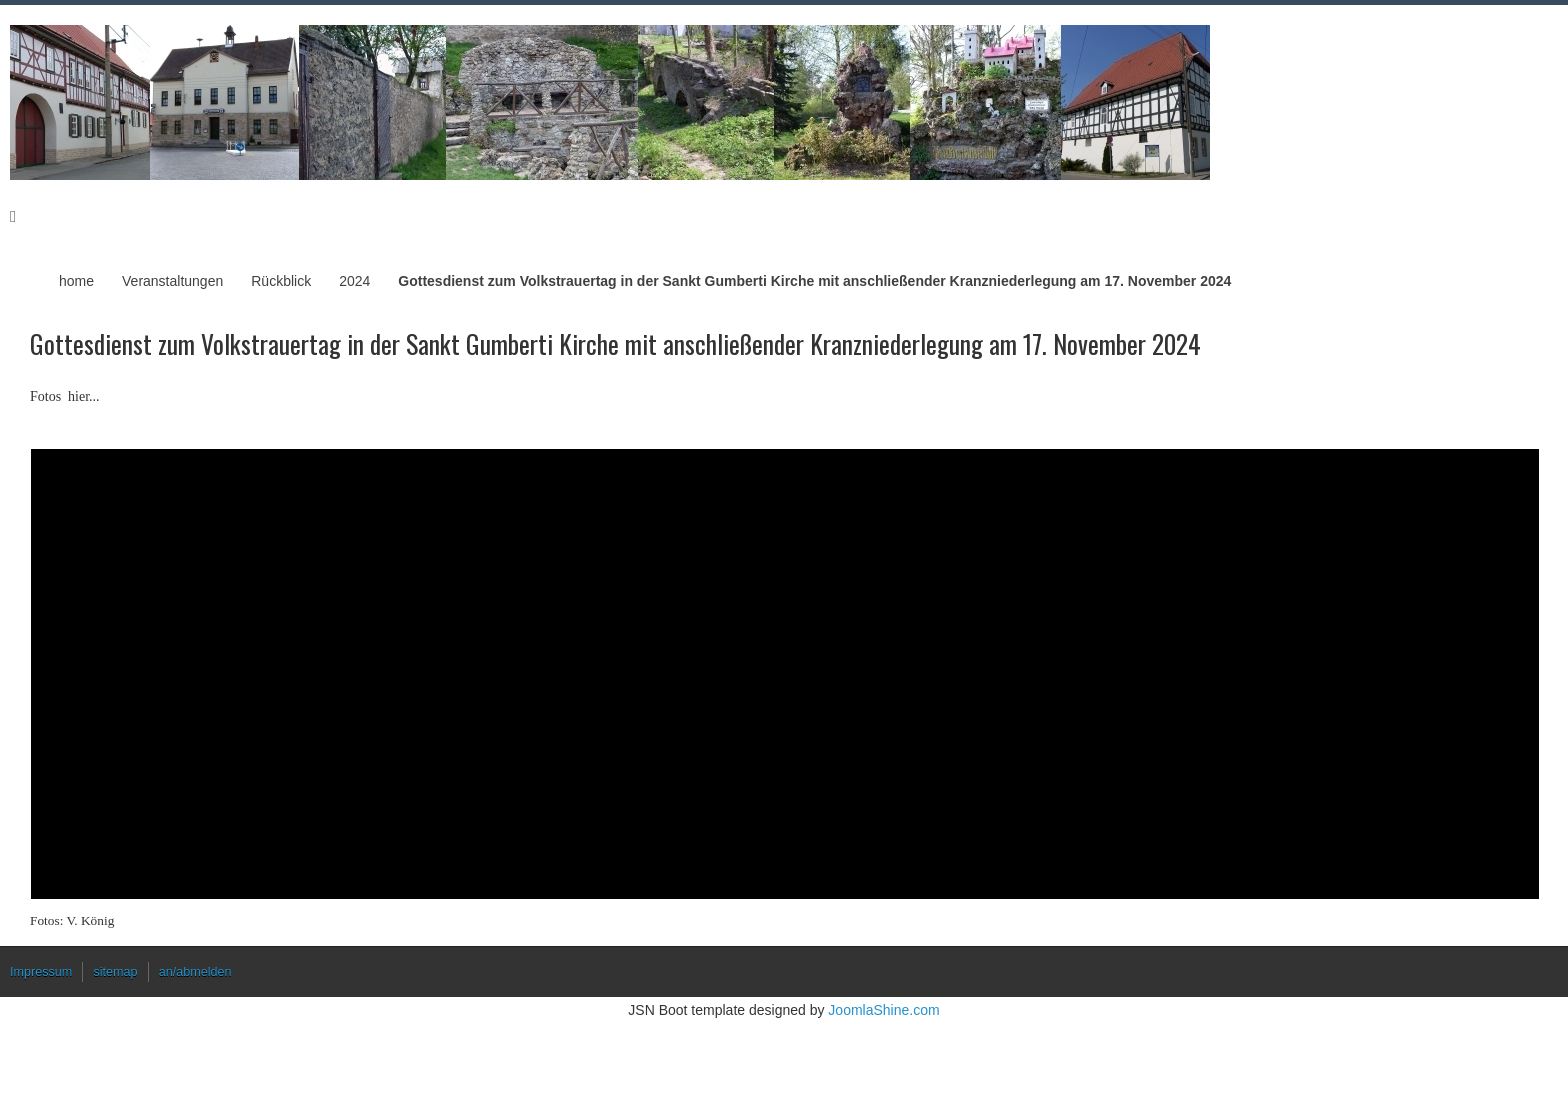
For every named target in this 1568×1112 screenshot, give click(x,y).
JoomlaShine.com (883, 1010)
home (76, 281)
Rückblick (281, 281)
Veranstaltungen (172, 281)
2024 (354, 281)
